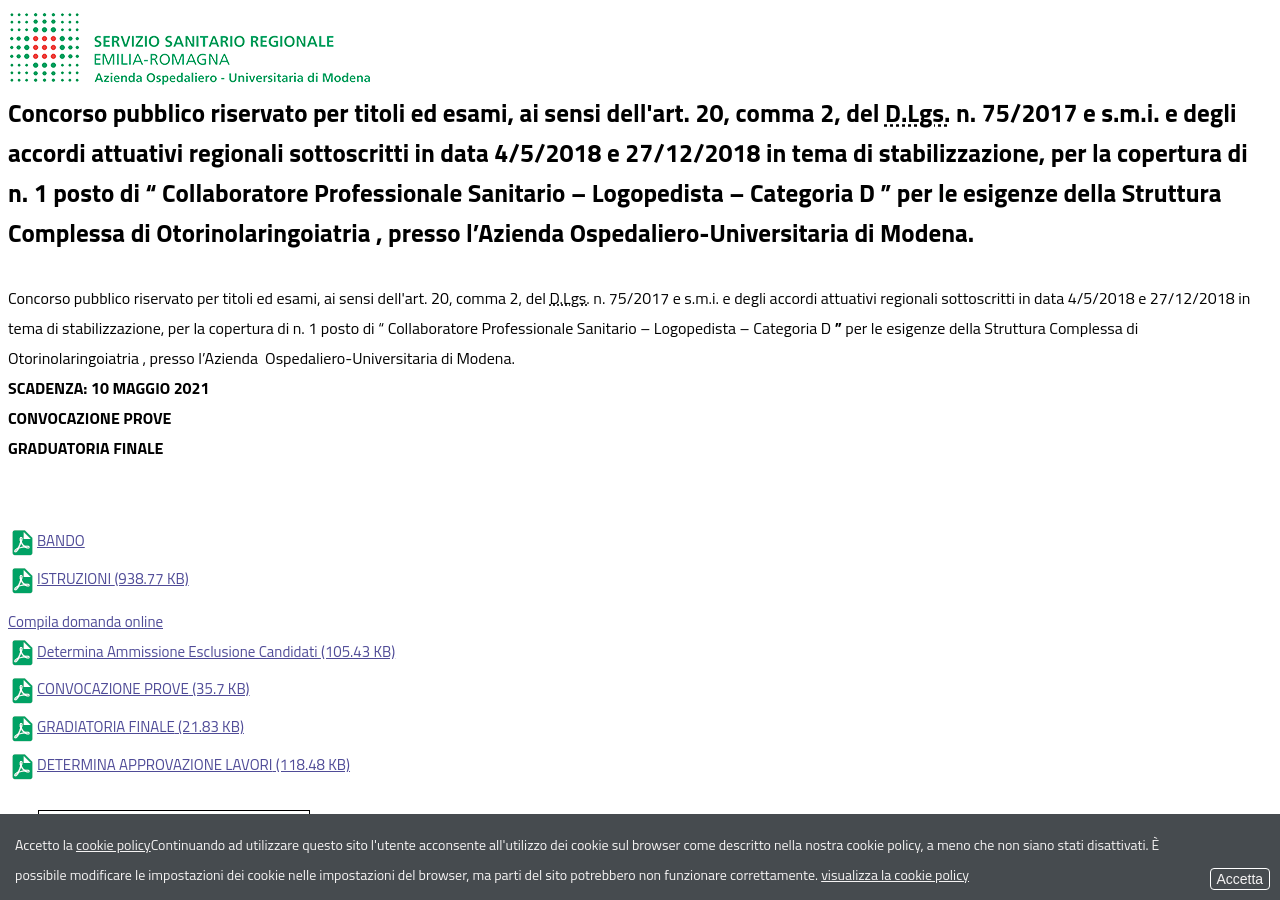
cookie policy (113, 844)
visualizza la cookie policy (895, 874)
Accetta (1240, 879)
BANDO (46, 540)
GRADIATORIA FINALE (126, 726)
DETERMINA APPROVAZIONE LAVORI (179, 764)
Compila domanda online (85, 621)
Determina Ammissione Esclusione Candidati (201, 651)
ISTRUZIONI (98, 578)
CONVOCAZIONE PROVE (129, 688)
